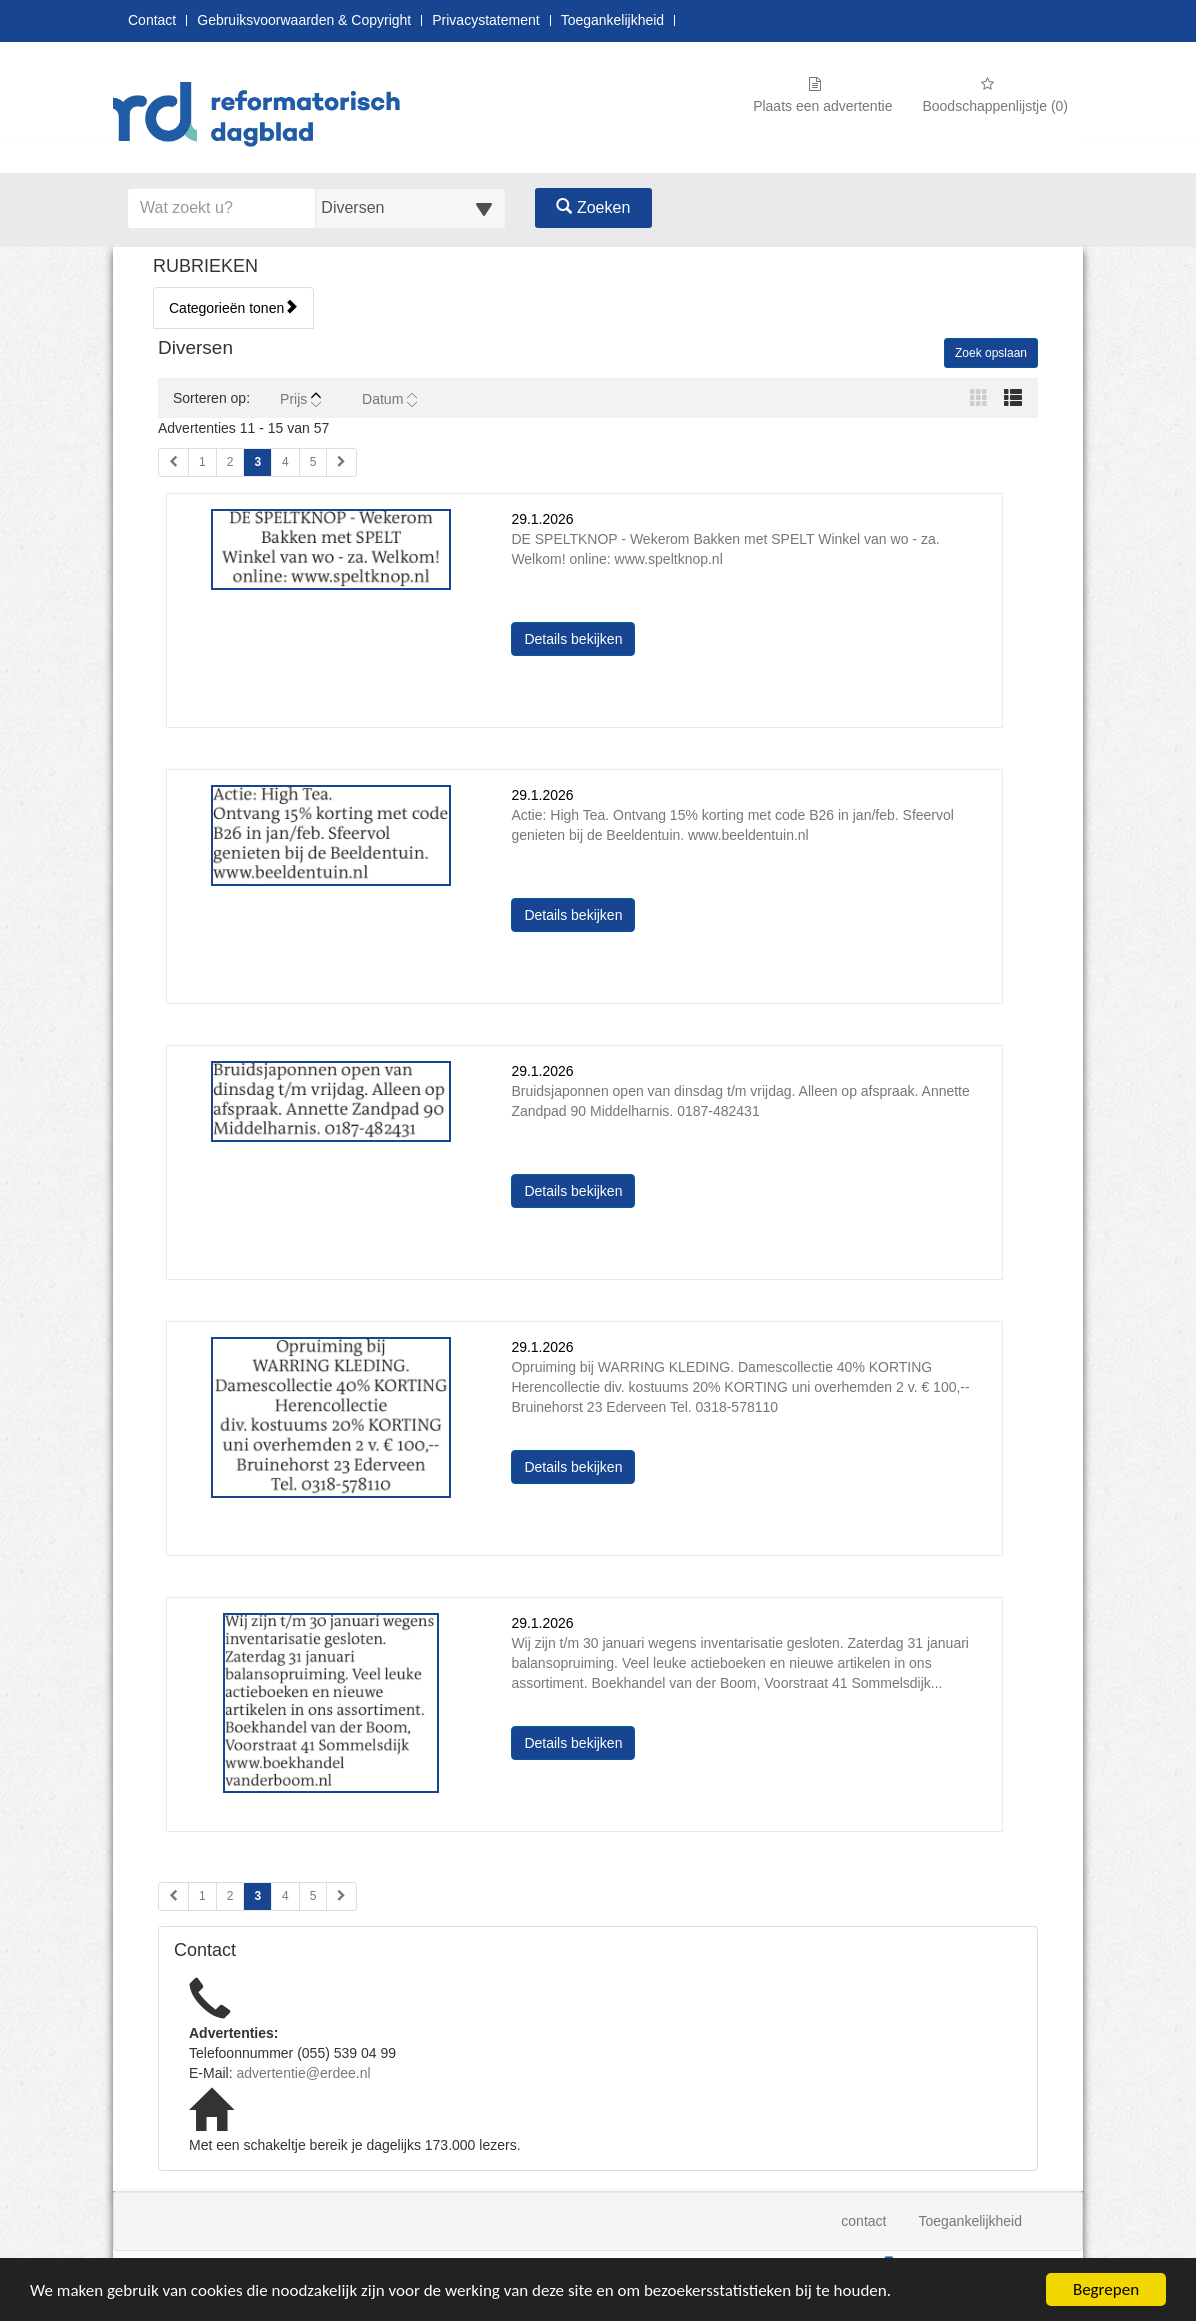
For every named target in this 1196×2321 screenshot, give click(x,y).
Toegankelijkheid (613, 20)
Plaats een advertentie (822, 95)
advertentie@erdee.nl (303, 2073)
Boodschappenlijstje (995, 95)
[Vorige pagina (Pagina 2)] (173, 1896)
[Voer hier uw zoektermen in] (222, 208)
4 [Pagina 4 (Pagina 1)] (285, 462)
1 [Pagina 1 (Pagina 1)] (202, 462)
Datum (389, 399)
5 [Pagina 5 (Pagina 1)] (313, 462)
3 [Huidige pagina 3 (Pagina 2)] (257, 1895)
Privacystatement (485, 20)
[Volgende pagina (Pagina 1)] (341, 462)
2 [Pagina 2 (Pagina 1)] (230, 462)
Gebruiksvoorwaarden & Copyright (304, 20)
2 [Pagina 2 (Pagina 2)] (230, 1896)
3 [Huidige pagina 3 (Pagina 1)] (257, 461)
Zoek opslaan (991, 353)
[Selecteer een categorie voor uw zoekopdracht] (410, 208)
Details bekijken (579, 637)
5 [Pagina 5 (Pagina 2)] (313, 1896)
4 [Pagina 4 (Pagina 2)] (285, 1896)
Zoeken (593, 207)
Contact (152, 20)
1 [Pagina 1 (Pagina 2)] (202, 1896)
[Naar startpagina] (263, 117)
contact (863, 2221)
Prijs (300, 399)
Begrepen (1106, 2289)
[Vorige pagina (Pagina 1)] (173, 462)
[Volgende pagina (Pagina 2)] (341, 1896)
